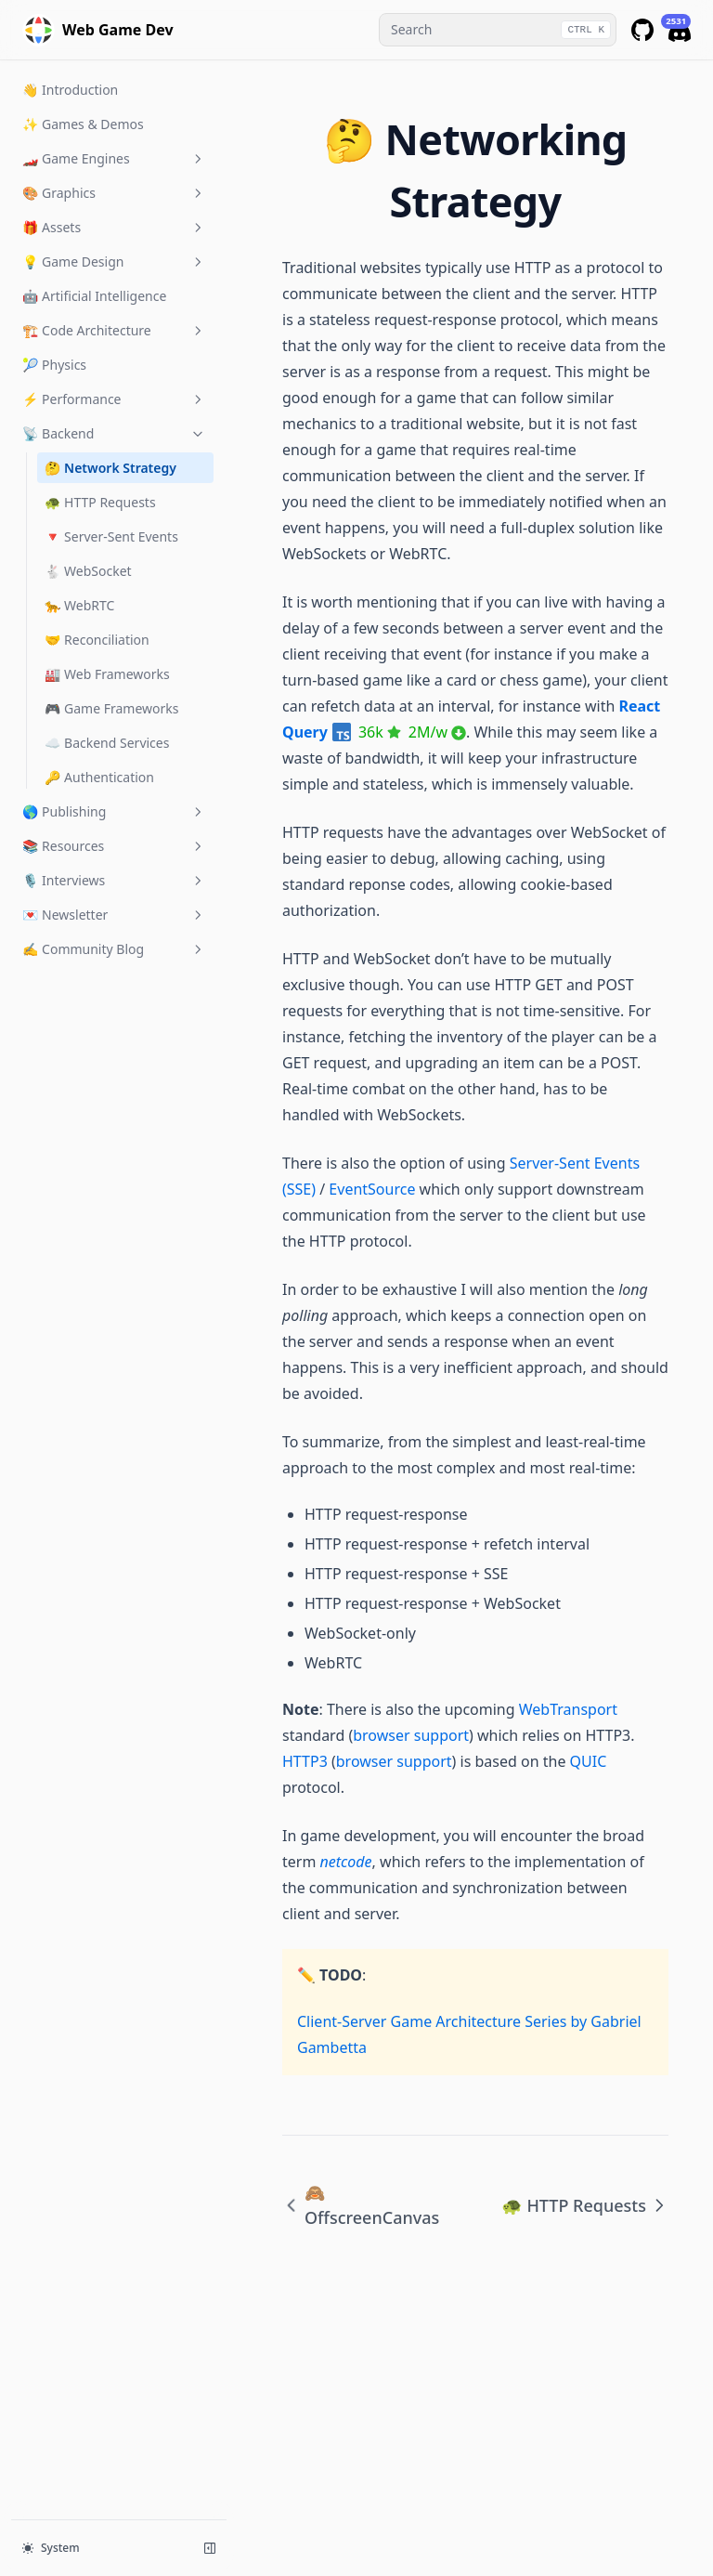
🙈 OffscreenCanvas (360, 2205)
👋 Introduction (70, 89)
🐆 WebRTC (79, 605)
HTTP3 (305, 1761)
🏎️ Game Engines (114, 158)
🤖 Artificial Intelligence (94, 296)
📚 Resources (114, 846)
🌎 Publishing (114, 811)
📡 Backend (114, 433)
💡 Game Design (114, 261)
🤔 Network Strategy (110, 468)
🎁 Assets (114, 227)
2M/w (437, 732)
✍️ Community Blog (114, 949)
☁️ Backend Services (107, 743)
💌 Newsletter (114, 914)
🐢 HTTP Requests (100, 502)
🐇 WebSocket (88, 571)
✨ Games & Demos (83, 124)
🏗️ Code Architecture (114, 330)
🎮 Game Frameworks (112, 708)
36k (379, 732)
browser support (411, 1735)
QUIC (588, 1761)
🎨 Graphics (114, 193)
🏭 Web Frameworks (107, 674)
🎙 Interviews (114, 880)
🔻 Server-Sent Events (111, 536)
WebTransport (568, 1709)
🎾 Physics (54, 364)
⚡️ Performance (114, 399)
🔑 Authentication (99, 777)
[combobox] (497, 29)
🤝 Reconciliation (97, 639)
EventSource (372, 1189)
